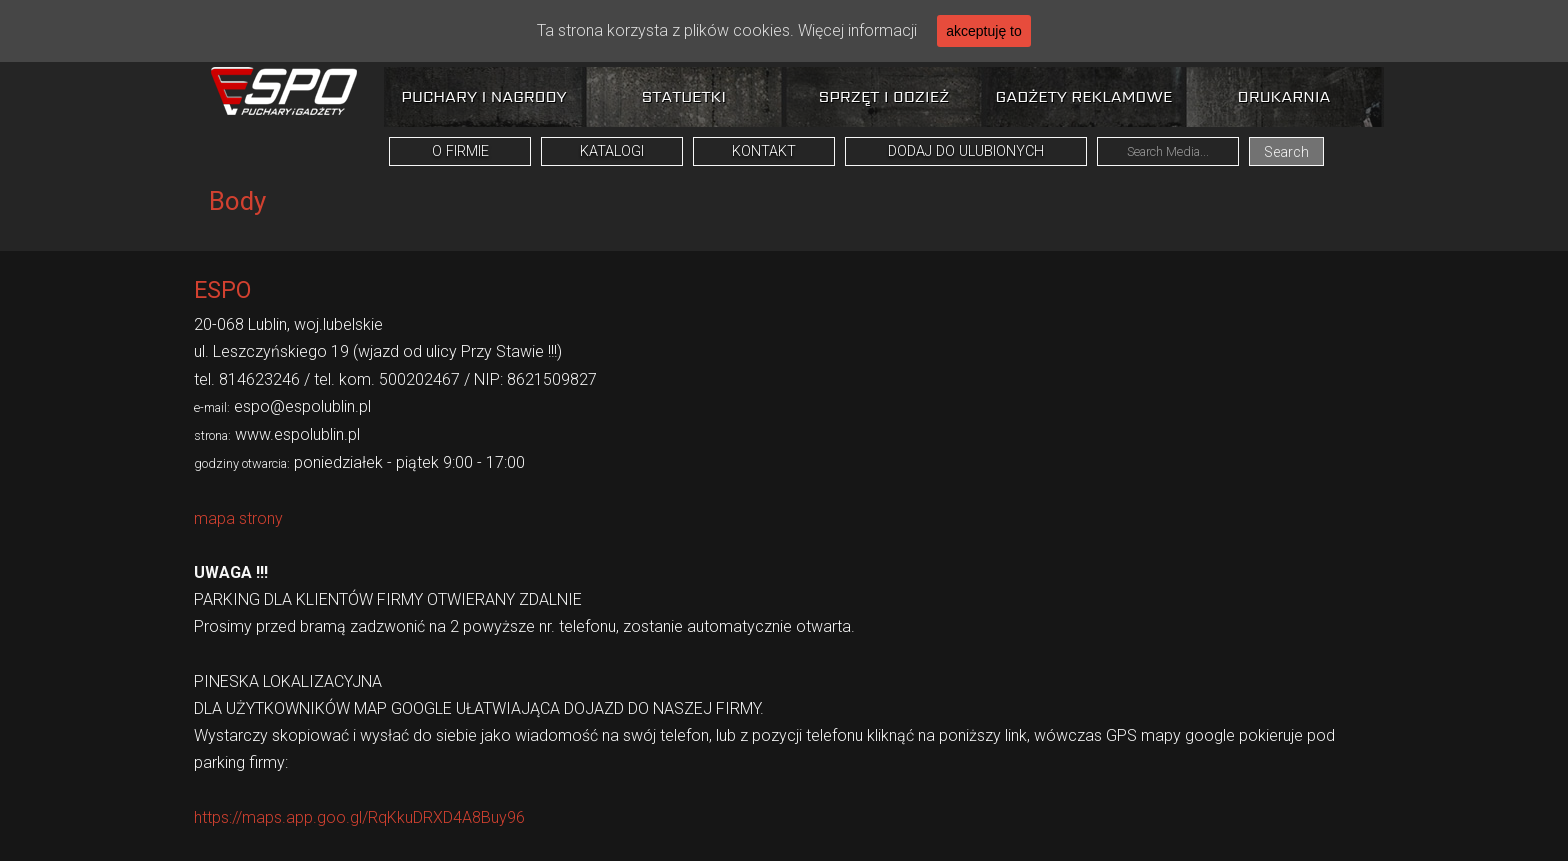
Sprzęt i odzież (884, 96)
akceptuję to (984, 31)
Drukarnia (1284, 96)
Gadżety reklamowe (1084, 96)
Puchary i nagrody (483, 96)
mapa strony (238, 518)
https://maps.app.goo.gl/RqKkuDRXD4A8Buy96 (359, 817)
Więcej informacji (857, 30)
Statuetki (684, 96)
